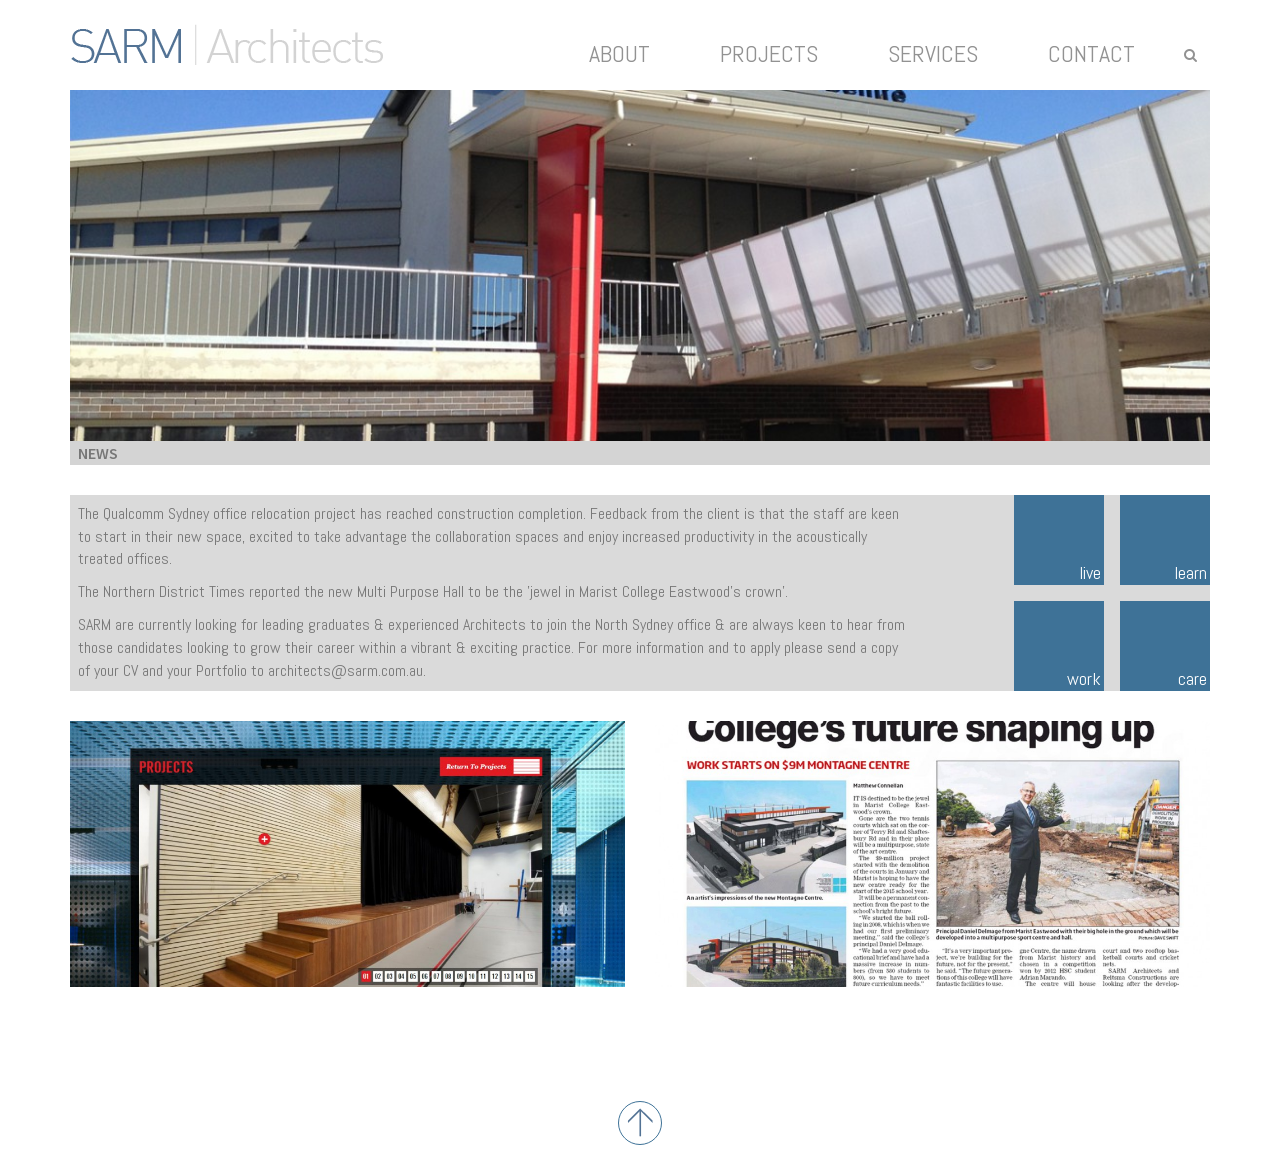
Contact (1091, 53)
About (619, 53)
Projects (769, 53)
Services (933, 53)
